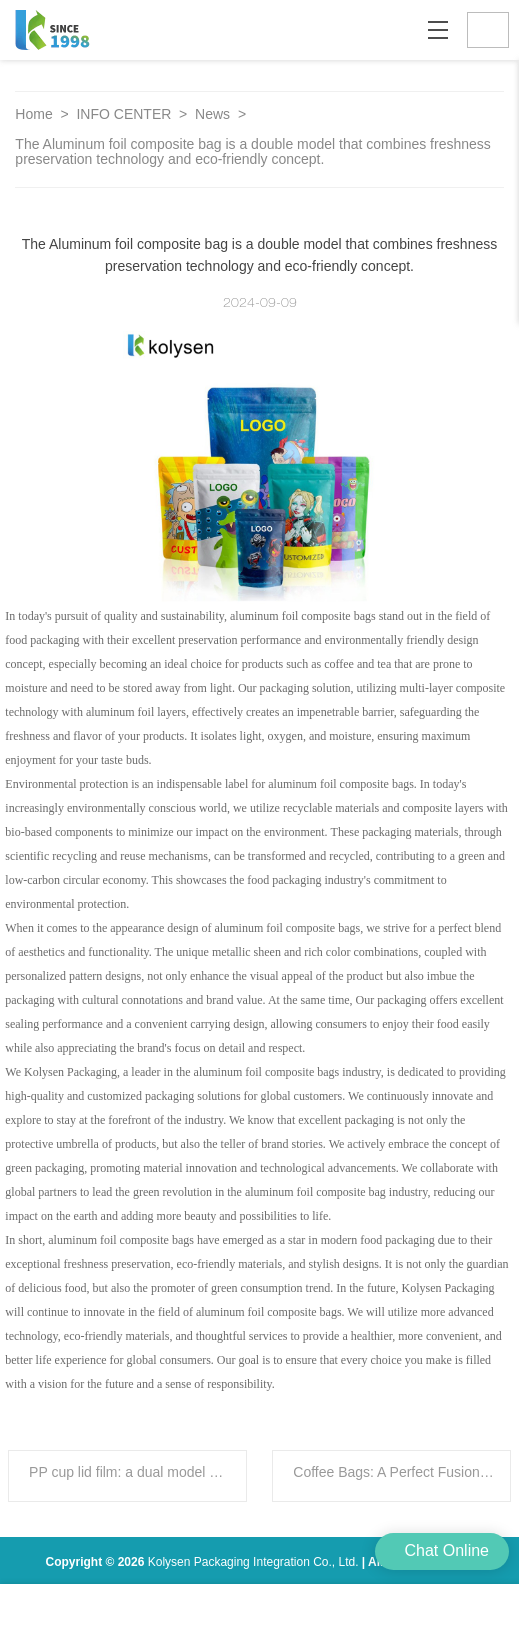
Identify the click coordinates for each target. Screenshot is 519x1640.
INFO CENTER (125, 114)
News (214, 114)
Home (33, 114)
